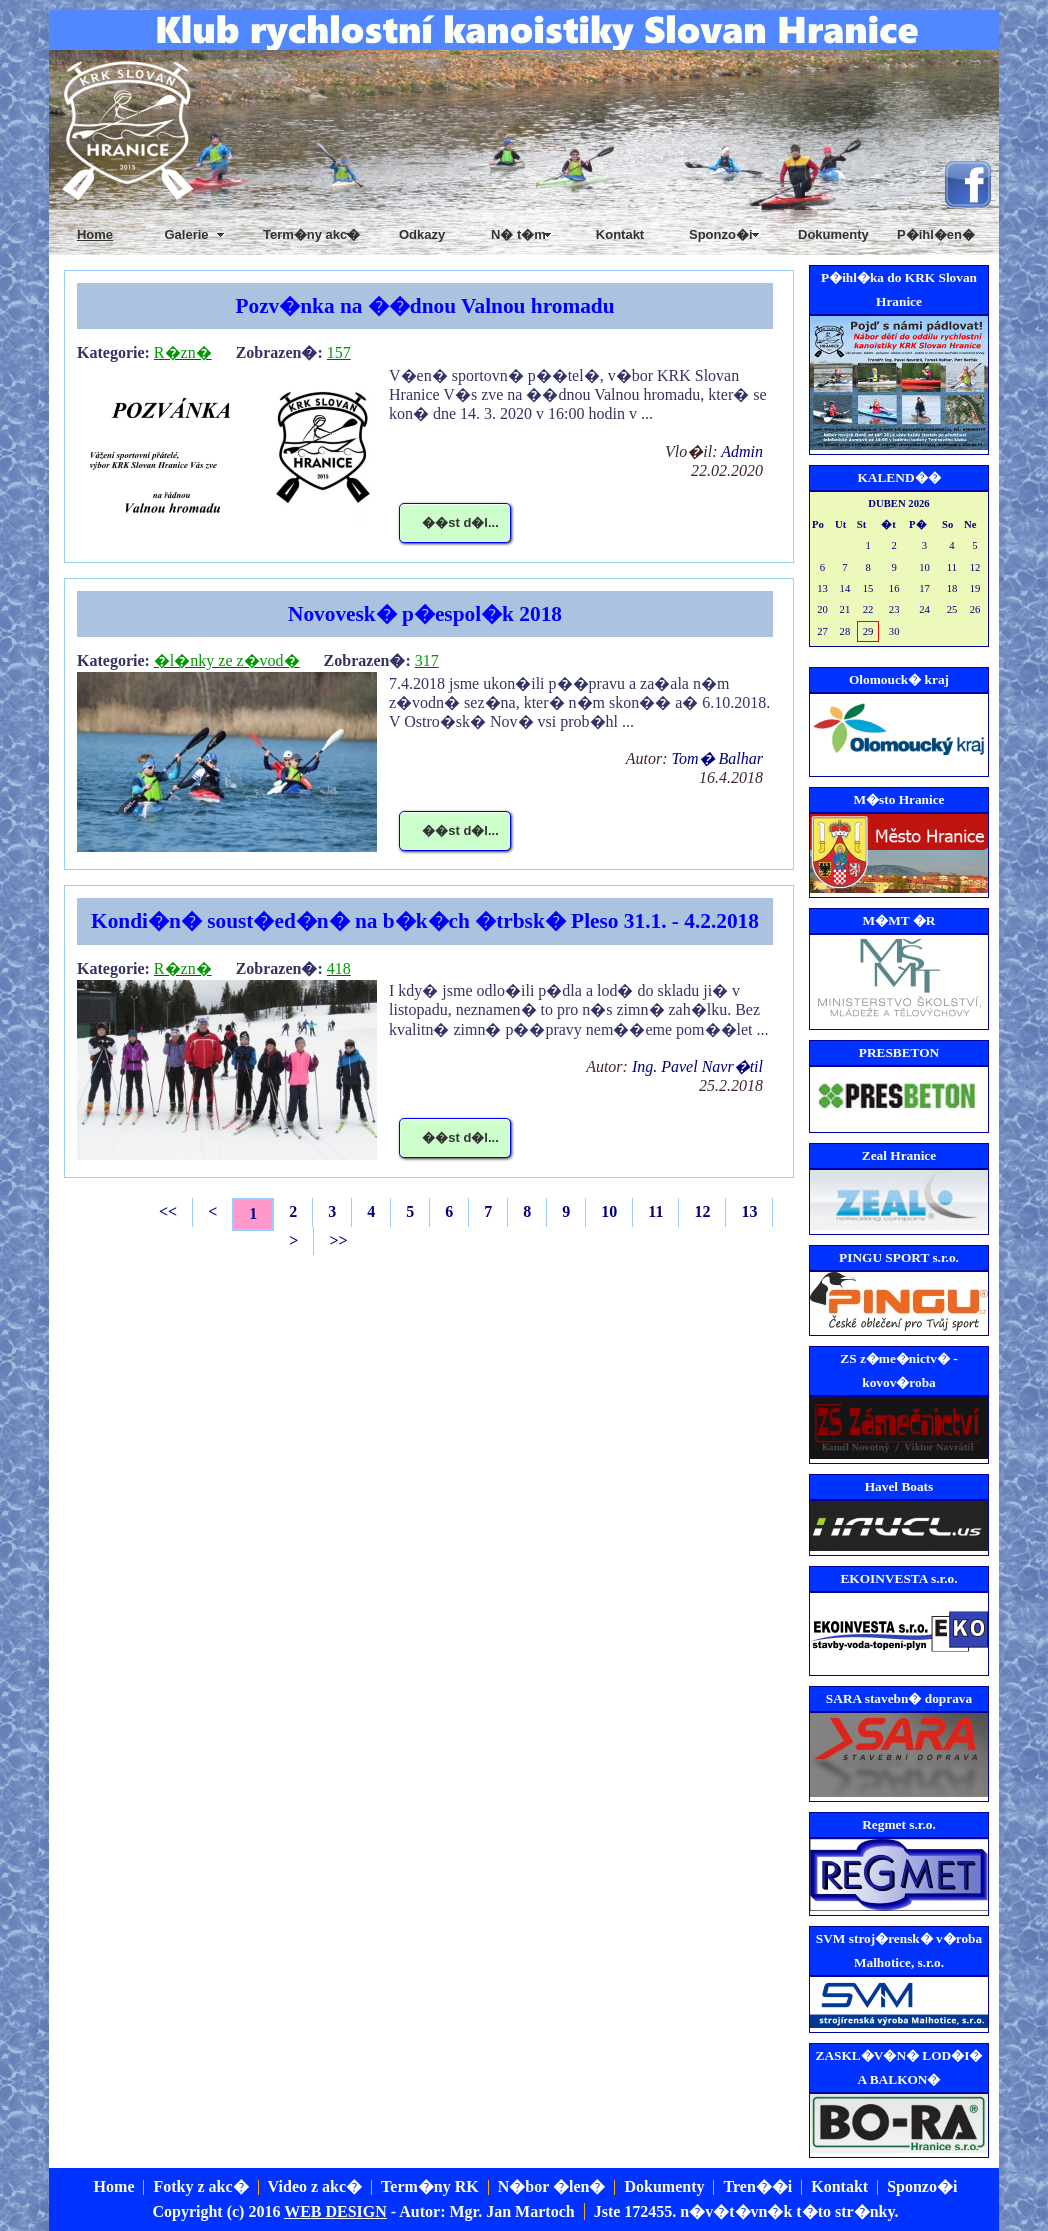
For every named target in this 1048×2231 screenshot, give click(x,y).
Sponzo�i (922, 2186)
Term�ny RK (430, 2186)
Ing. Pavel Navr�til (697, 1066)
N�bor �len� (552, 2186)
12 (702, 1211)
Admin (742, 451)
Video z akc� (315, 2186)
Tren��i (757, 2186)
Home (114, 2186)
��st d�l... (460, 522)
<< (168, 1211)
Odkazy (422, 234)
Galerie (186, 234)
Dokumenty (833, 234)
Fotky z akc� (200, 2186)
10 (609, 1211)
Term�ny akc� (311, 234)
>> (338, 1240)
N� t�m (518, 234)
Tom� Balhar (717, 758)
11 (655, 1211)
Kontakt (620, 234)
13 (749, 1211)
